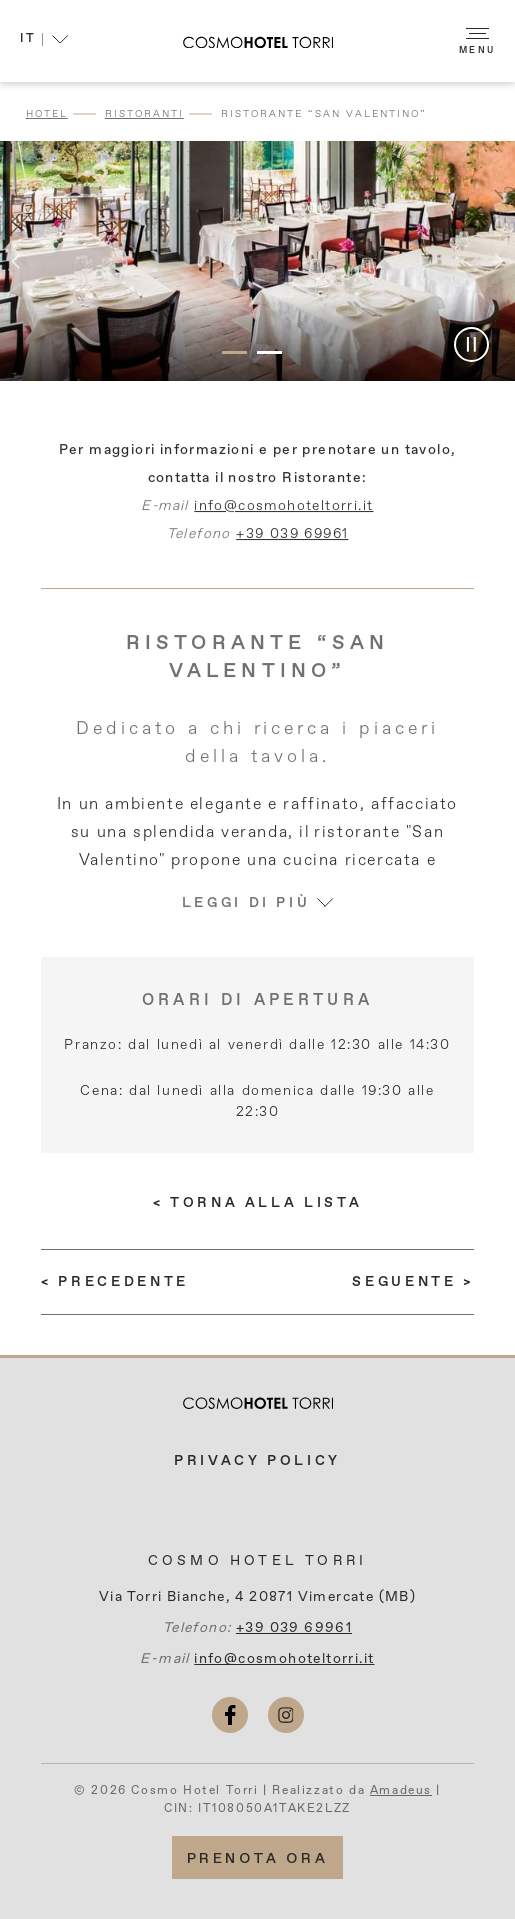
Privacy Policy (257, 1461)
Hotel (47, 114)
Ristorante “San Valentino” (324, 114)
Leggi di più (258, 912)
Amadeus (401, 1791)
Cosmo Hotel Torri (257, 1561)
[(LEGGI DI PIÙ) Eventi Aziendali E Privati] (115, 1282)
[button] (44, 42)
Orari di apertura (257, 1001)
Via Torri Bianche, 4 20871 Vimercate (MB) (257, 1597)
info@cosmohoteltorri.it (283, 515)
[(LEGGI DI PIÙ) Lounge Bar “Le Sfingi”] (412, 1282)
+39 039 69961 (292, 543)
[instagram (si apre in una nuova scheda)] (286, 1715)
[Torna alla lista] (257, 1203)
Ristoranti (144, 114)
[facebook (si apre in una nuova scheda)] (230, 1715)
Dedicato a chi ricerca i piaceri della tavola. (257, 752)
